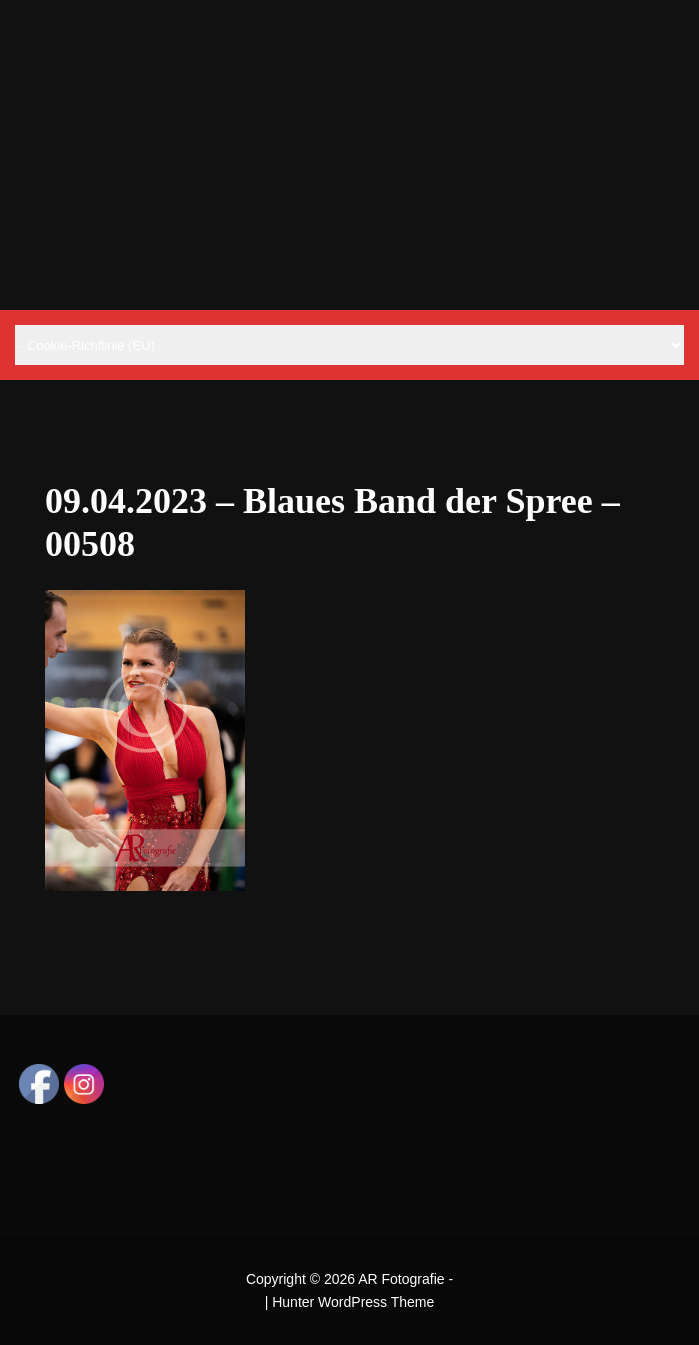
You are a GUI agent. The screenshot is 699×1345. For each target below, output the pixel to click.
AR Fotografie (401, 1279)
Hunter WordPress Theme (353, 1302)
